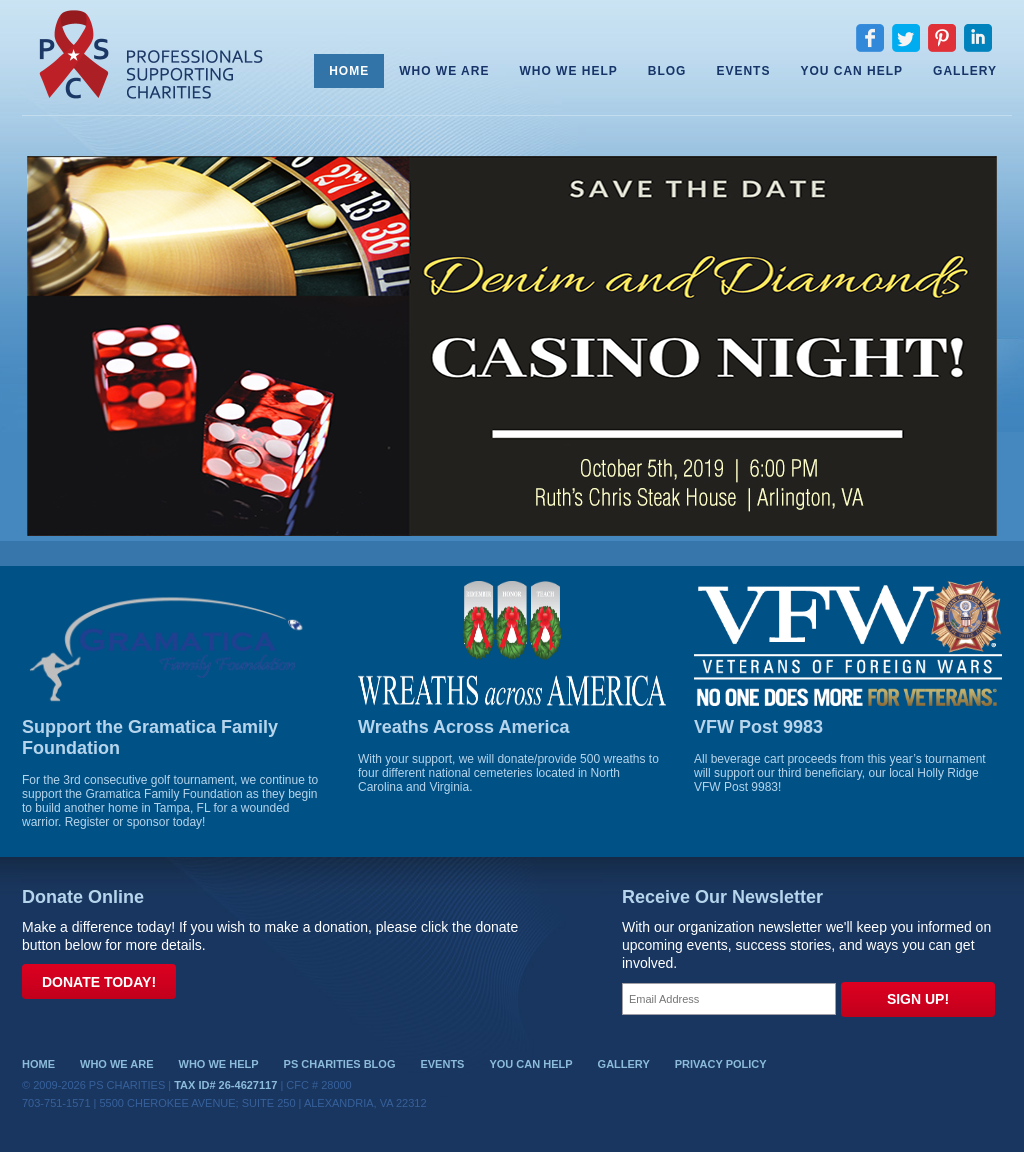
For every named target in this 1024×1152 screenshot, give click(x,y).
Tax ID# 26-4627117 (225, 1085)
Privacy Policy (721, 1064)
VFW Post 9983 (758, 727)
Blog (667, 71)
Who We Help (568, 71)
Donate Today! (99, 982)
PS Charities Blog (340, 1064)
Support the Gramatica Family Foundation (150, 737)
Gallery (965, 71)
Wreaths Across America (463, 727)
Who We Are (444, 71)
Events (743, 71)
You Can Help (851, 71)
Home (349, 71)
